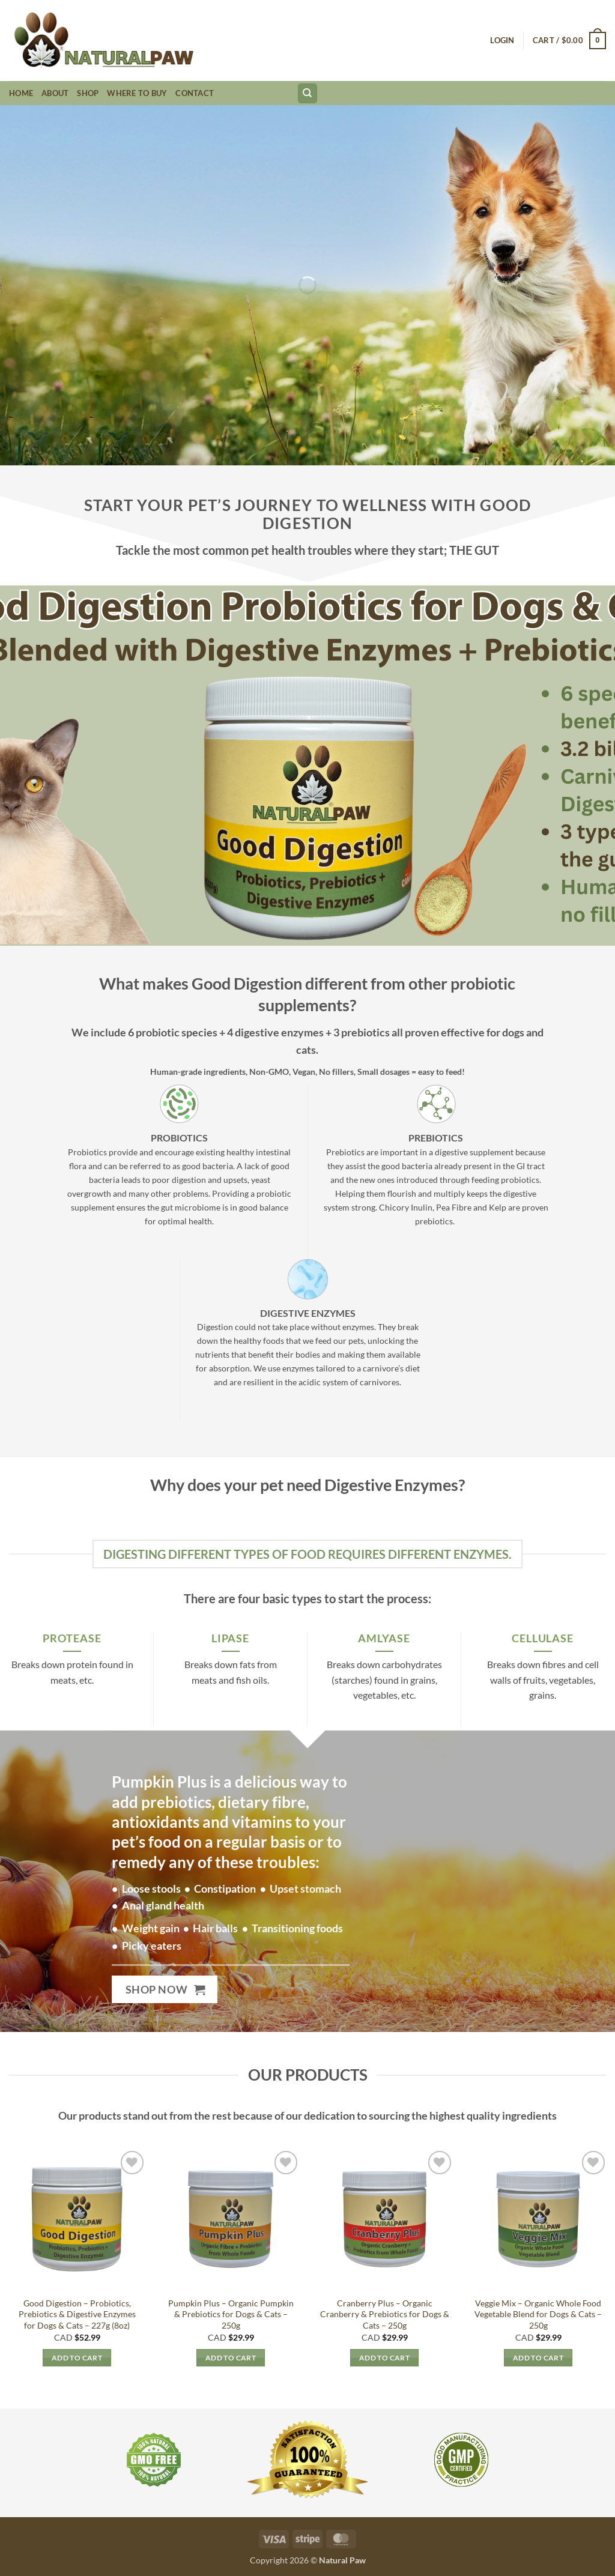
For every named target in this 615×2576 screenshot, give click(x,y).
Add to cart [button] (77, 2358)
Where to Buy (137, 93)
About (54, 93)
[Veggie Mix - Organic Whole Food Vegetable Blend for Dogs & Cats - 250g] (538, 2219)
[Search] (307, 93)
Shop (87, 93)
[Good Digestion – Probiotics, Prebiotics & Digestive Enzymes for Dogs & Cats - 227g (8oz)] (77, 2219)
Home (21, 93)
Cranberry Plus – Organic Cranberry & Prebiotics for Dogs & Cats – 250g (384, 2314)
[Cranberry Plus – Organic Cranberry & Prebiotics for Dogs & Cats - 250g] (384, 2219)
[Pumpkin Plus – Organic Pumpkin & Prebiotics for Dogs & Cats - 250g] (230, 2219)
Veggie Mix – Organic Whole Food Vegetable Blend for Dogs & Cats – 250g (538, 2314)
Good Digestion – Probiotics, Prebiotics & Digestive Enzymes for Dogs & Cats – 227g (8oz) (77, 2314)
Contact (194, 93)
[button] (502, 40)
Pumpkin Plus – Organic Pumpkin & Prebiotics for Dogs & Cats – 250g (231, 2314)
